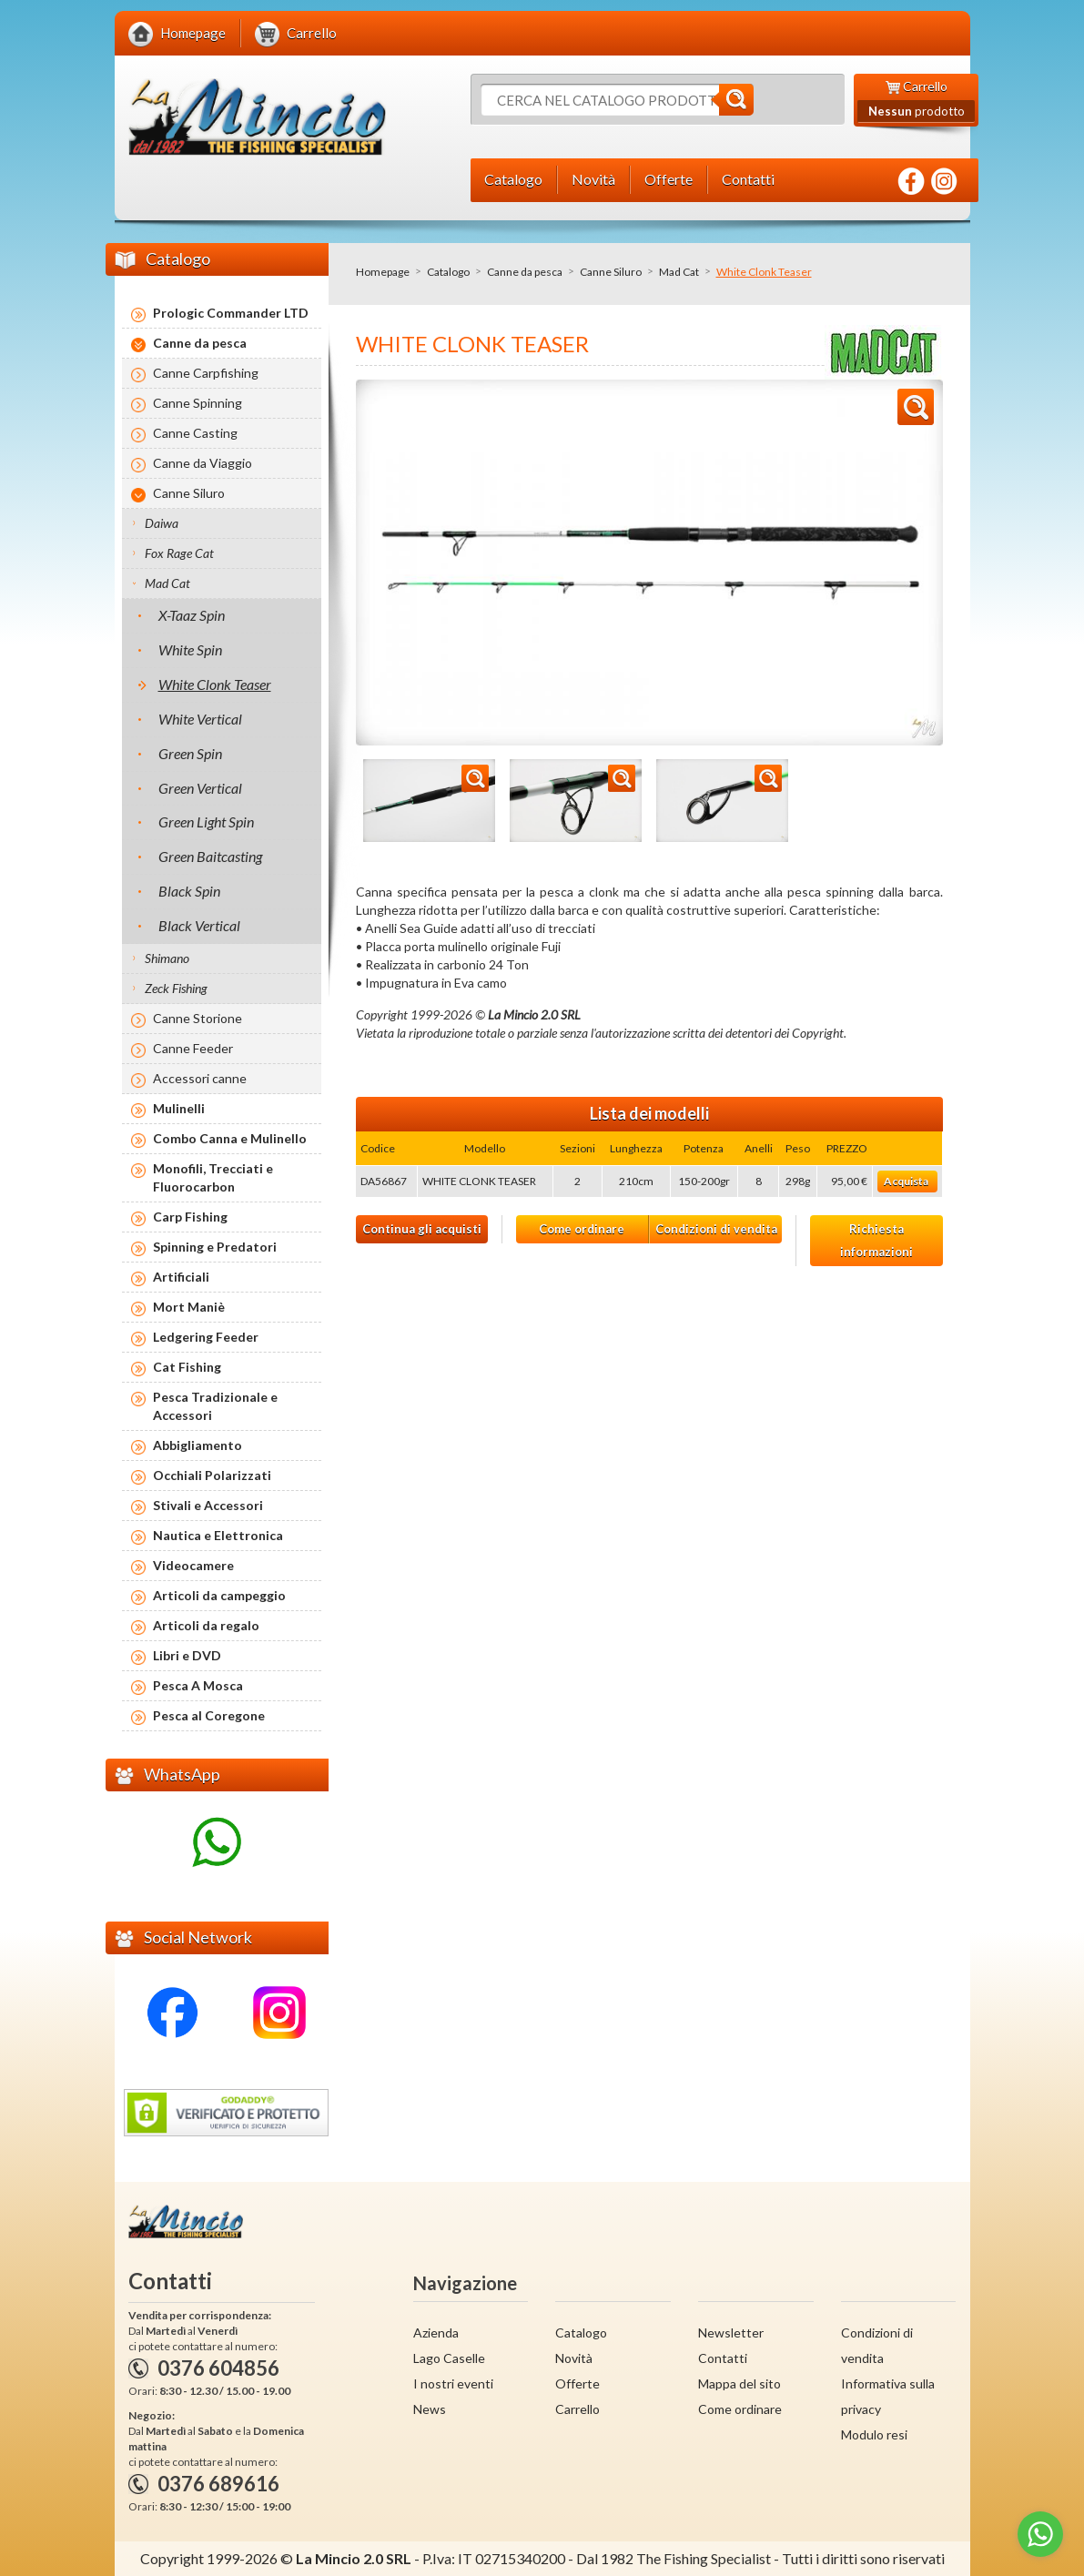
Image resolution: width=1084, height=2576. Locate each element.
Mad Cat (679, 272)
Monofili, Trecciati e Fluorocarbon (213, 1177)
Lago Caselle (449, 2358)
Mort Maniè (189, 1306)
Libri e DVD (187, 1655)
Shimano (167, 958)
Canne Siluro (611, 272)
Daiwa (161, 523)
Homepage (383, 272)
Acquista (906, 1181)
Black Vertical (199, 925)
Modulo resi (874, 2434)
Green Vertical (200, 787)
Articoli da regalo (206, 1625)
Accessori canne (200, 1078)
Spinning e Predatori (215, 1246)
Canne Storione (197, 1018)
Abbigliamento (197, 1445)
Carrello (577, 2409)
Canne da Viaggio (202, 463)
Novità (574, 2358)
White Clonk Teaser (214, 684)
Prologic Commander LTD (231, 312)
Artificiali (181, 1276)
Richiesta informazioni (876, 1240)
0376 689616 (218, 2483)
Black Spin (189, 890)
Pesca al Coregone (209, 1715)
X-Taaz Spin (191, 615)
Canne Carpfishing (205, 372)
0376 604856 (218, 2368)
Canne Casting (195, 433)
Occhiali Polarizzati (212, 1475)
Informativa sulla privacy (888, 2396)
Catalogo (448, 272)
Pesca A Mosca (198, 1685)
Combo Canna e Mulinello (230, 1138)
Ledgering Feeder (205, 1336)
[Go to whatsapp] (1040, 2534)
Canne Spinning (197, 403)
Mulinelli (179, 1108)
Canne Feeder (193, 1048)
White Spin (190, 649)
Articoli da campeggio (219, 1595)
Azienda (436, 2332)
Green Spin (190, 753)
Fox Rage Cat (179, 553)
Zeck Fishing (176, 988)
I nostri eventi (453, 2383)
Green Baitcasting (210, 856)
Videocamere (193, 1565)
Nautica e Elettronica (218, 1535)
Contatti (722, 2358)
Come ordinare (581, 1229)
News (429, 2409)
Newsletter (731, 2332)
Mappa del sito (739, 2383)
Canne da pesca (524, 272)
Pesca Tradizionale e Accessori (215, 1406)
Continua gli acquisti (421, 1229)
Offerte (577, 2383)
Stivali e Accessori (208, 1505)
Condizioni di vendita (716, 1229)
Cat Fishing (187, 1366)
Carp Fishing (190, 1216)
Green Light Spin (206, 821)
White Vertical (200, 718)
